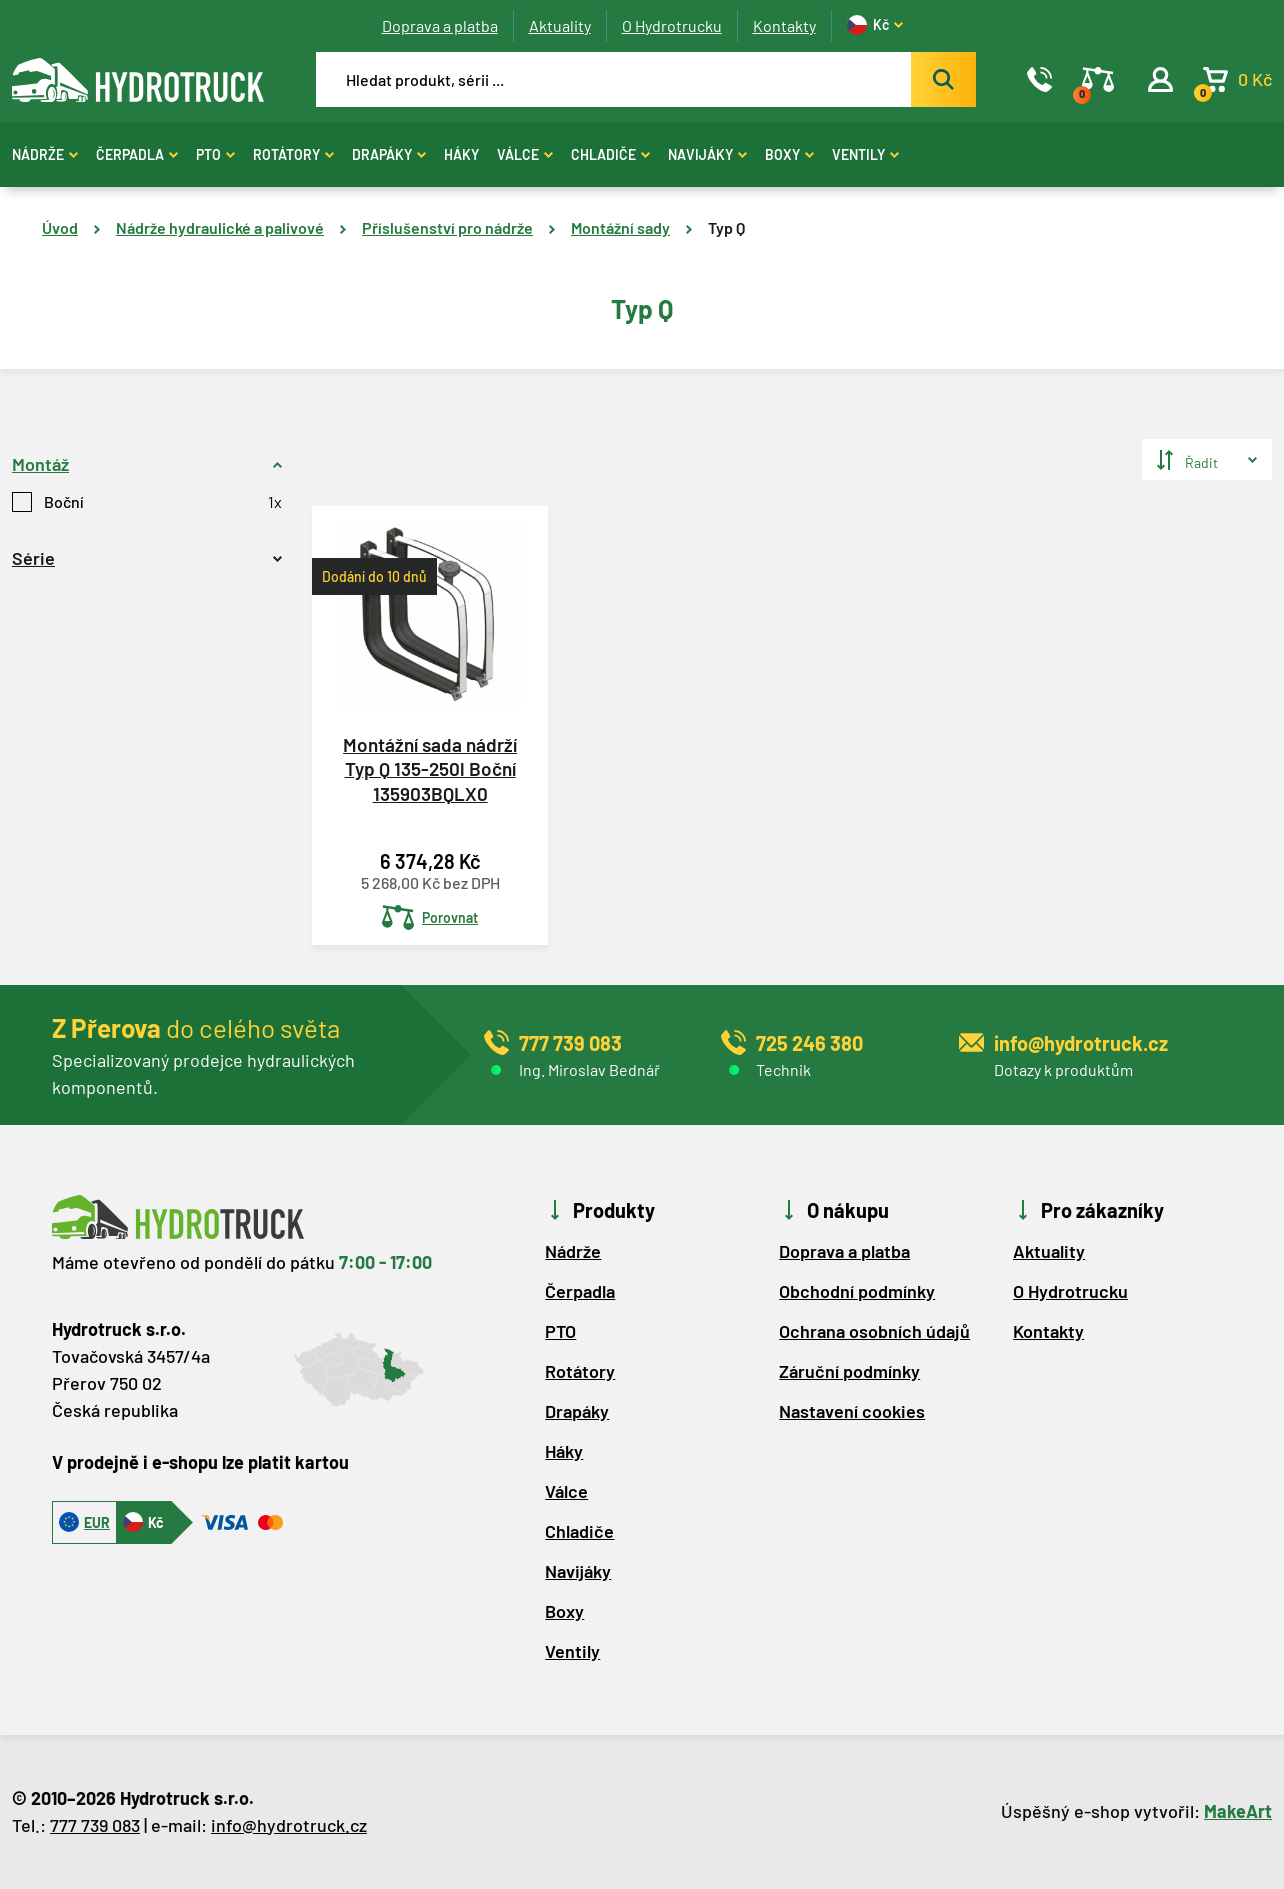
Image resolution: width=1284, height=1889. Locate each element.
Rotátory (293, 154)
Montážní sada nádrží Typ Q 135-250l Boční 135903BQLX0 (430, 769)
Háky (461, 154)
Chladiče (610, 154)
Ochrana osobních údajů (874, 1331)
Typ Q (726, 227)
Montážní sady (620, 227)
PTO (215, 154)
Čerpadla (137, 154)
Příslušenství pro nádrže (447, 227)
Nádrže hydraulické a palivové (220, 227)
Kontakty (784, 25)
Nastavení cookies (852, 1411)
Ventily (865, 154)
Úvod (60, 227)
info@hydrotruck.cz (289, 1825)
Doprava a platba (440, 25)
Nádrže (45, 154)
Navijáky (707, 154)
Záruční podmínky (849, 1371)
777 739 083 (95, 1825)
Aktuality (560, 25)
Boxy (789, 154)
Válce (525, 154)
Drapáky (389, 154)
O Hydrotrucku (672, 25)
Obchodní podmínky (857, 1291)
